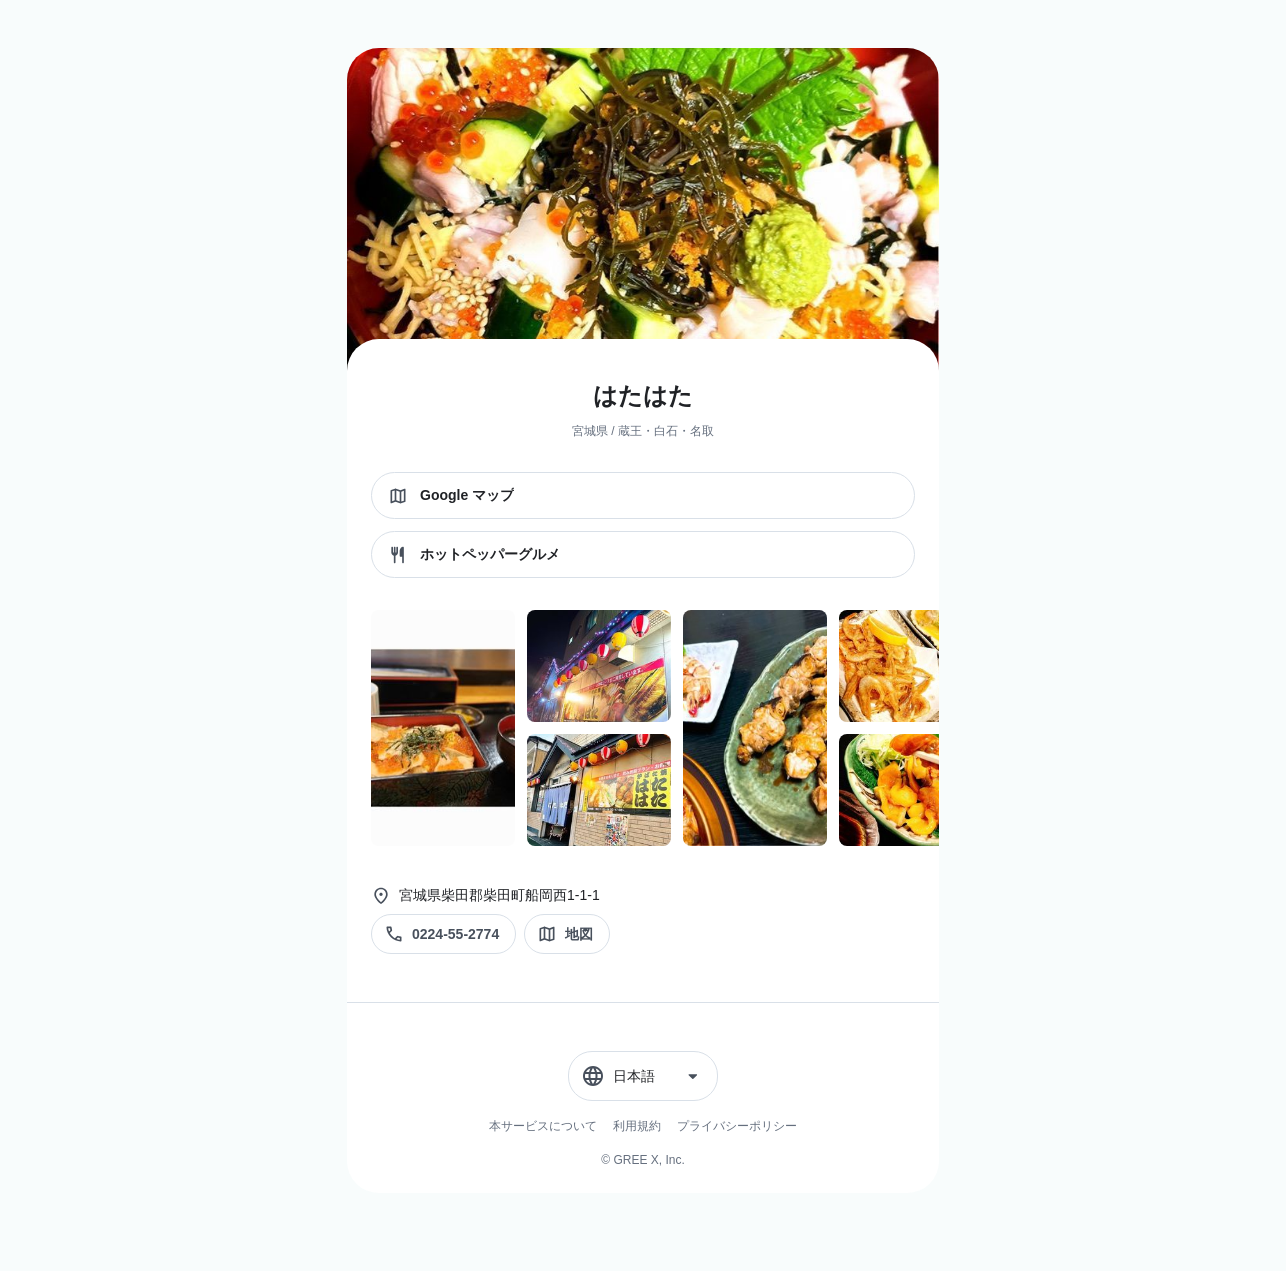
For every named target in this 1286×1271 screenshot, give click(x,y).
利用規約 (637, 1126)
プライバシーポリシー (737, 1126)
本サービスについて (543, 1126)
